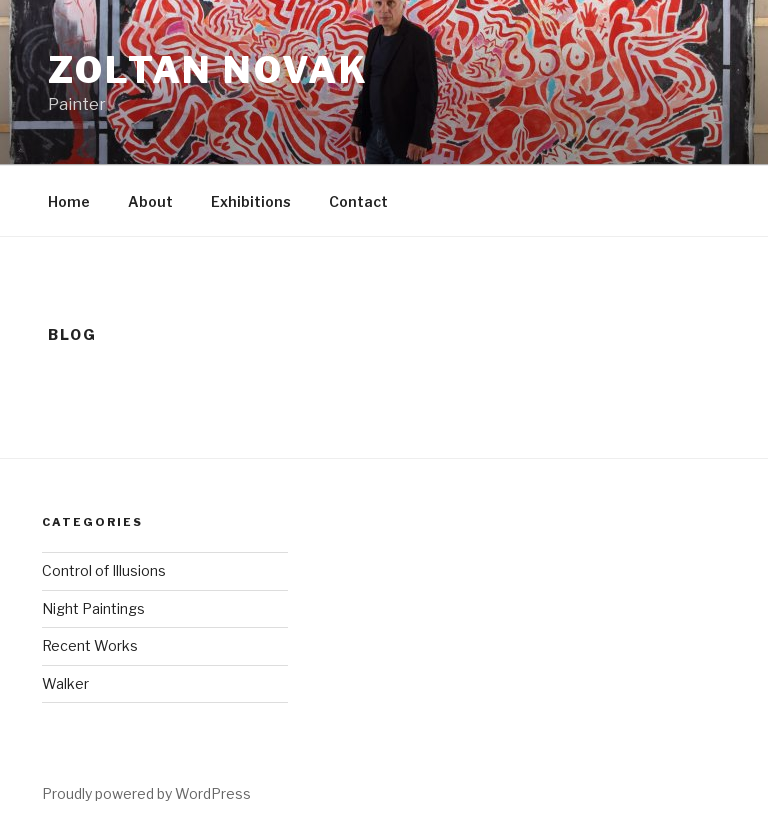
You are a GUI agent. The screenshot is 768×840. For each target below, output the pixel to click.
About (150, 201)
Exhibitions (251, 201)
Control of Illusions (104, 570)
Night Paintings (93, 608)
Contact (358, 201)
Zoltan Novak (208, 70)
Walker (65, 683)
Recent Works (90, 645)
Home (69, 201)
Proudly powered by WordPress (146, 793)
